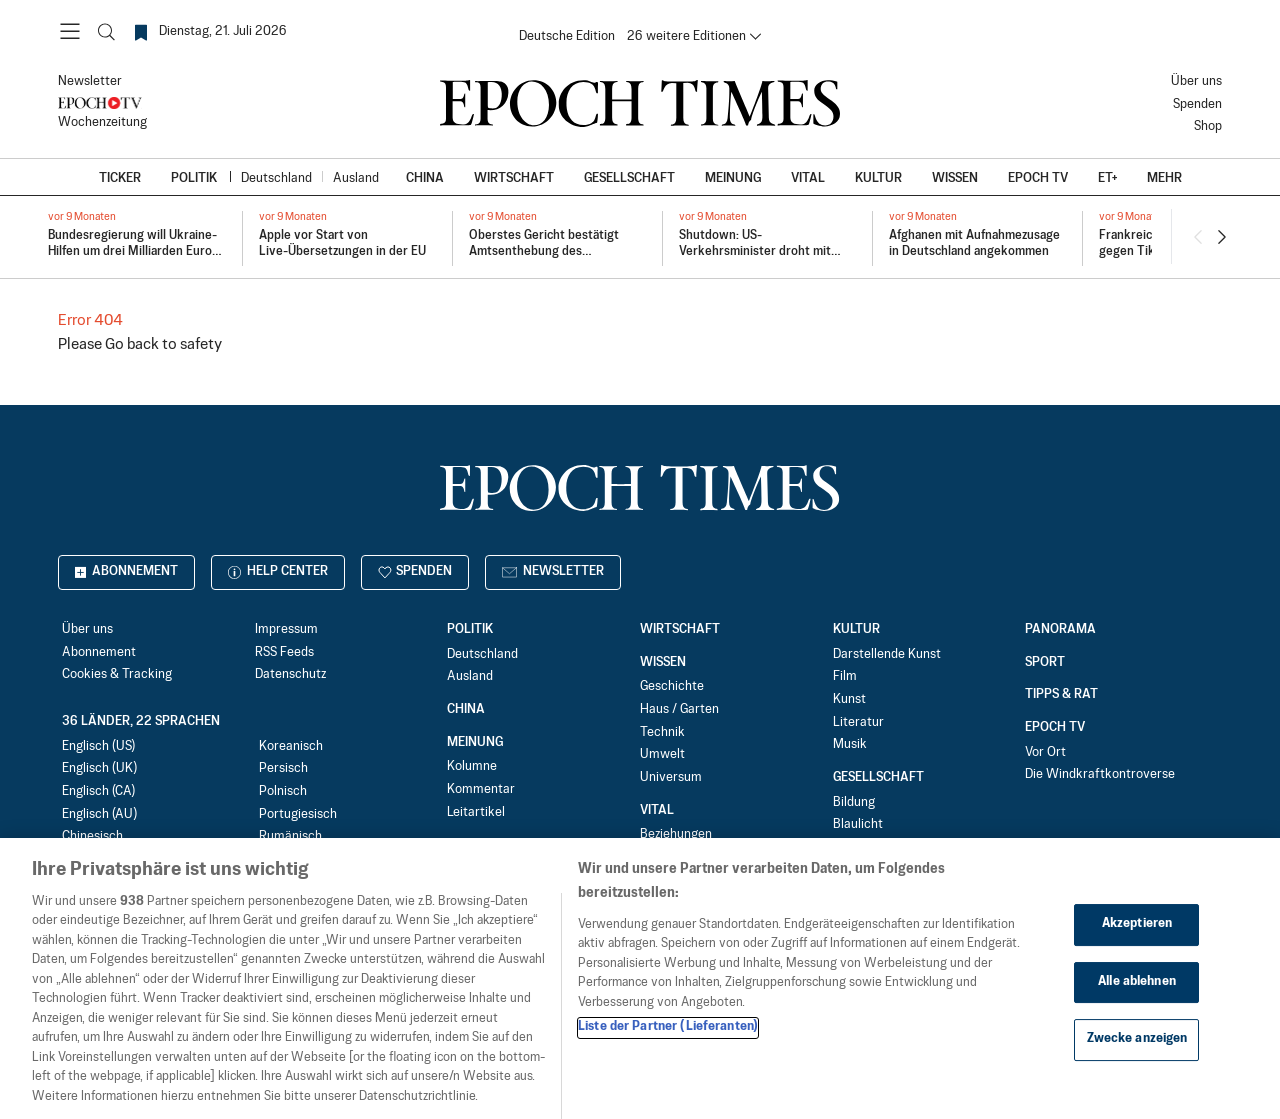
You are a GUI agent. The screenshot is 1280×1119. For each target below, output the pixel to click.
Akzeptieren (1137, 941)
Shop (1208, 126)
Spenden (1197, 104)
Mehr (1164, 178)
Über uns (1196, 81)
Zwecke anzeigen (1137, 1056)
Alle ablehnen (1137, 998)
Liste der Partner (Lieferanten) (668, 1044)
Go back (132, 344)
